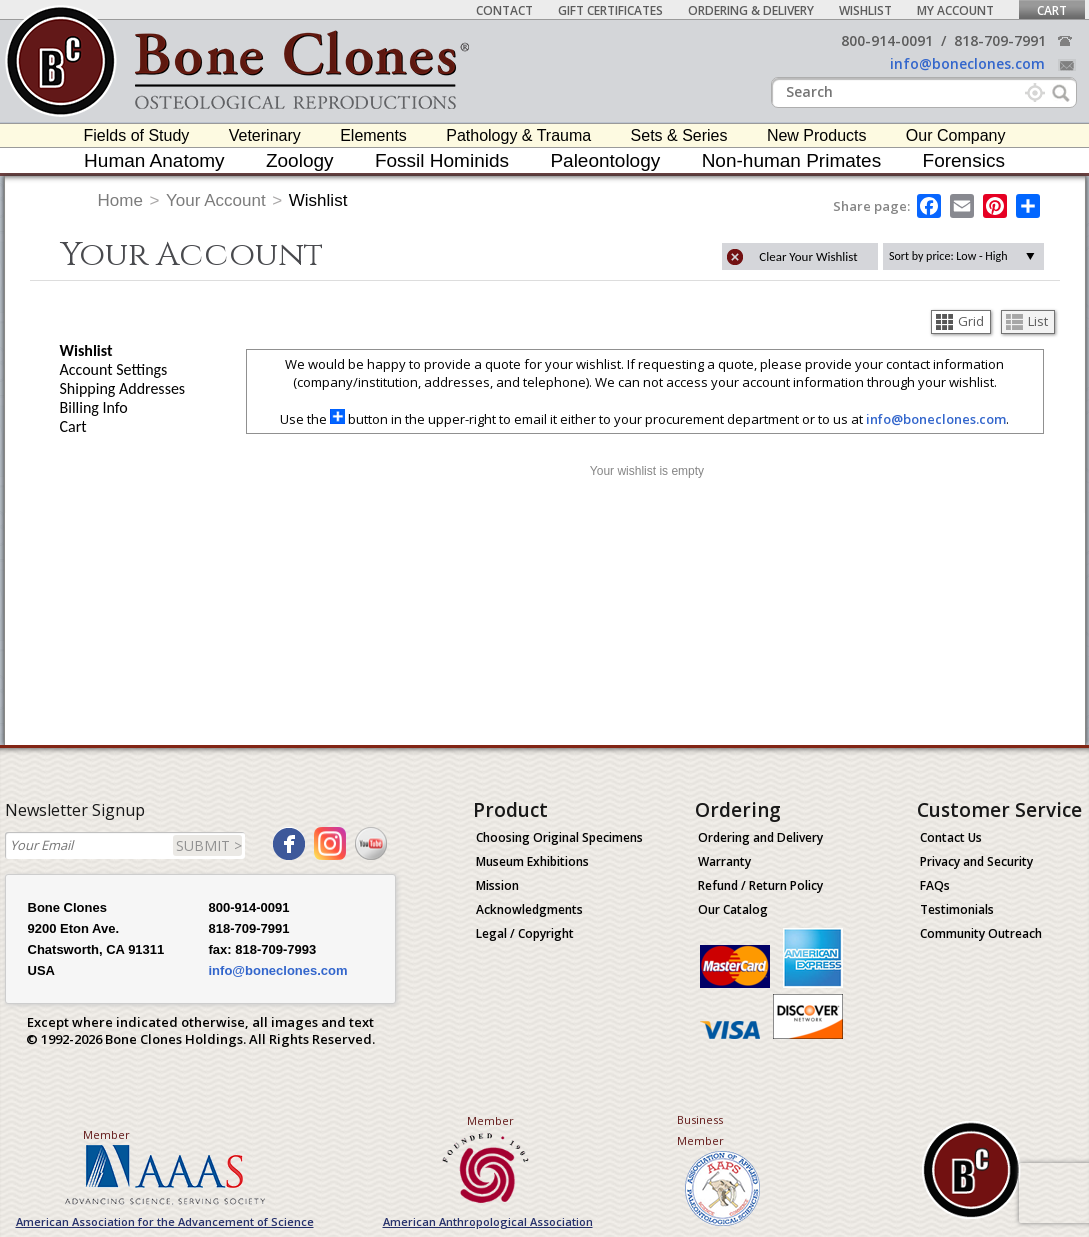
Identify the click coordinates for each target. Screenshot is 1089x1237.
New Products (817, 135)
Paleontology (605, 160)
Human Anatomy (154, 160)
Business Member (700, 1130)
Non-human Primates (792, 160)
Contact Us (951, 837)
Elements (373, 135)
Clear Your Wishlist (808, 256)
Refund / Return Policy (760, 885)
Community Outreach (981, 933)
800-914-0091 (887, 40)
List (1027, 321)
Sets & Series (679, 135)
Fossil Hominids (442, 160)
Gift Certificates (610, 10)
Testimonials (957, 909)
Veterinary (265, 135)
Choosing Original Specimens (559, 837)
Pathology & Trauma (518, 135)
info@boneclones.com (967, 63)
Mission (497, 885)
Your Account (216, 200)
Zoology (300, 160)
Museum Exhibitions (532, 861)
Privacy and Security (976, 861)
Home (120, 200)
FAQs (935, 885)
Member (106, 1134)
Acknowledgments (529, 909)
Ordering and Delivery (760, 837)
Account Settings (114, 369)
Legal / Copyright (525, 933)
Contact (504, 10)
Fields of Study (137, 135)
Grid (960, 321)
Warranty (724, 861)
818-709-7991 (1000, 40)
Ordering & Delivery (751, 10)
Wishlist (865, 10)
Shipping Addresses (123, 388)
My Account (955, 10)
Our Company (956, 135)
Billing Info (94, 407)
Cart (1052, 10)
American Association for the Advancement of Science (165, 1221)
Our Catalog (733, 909)
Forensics (964, 160)
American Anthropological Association (488, 1221)
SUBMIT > (209, 845)
